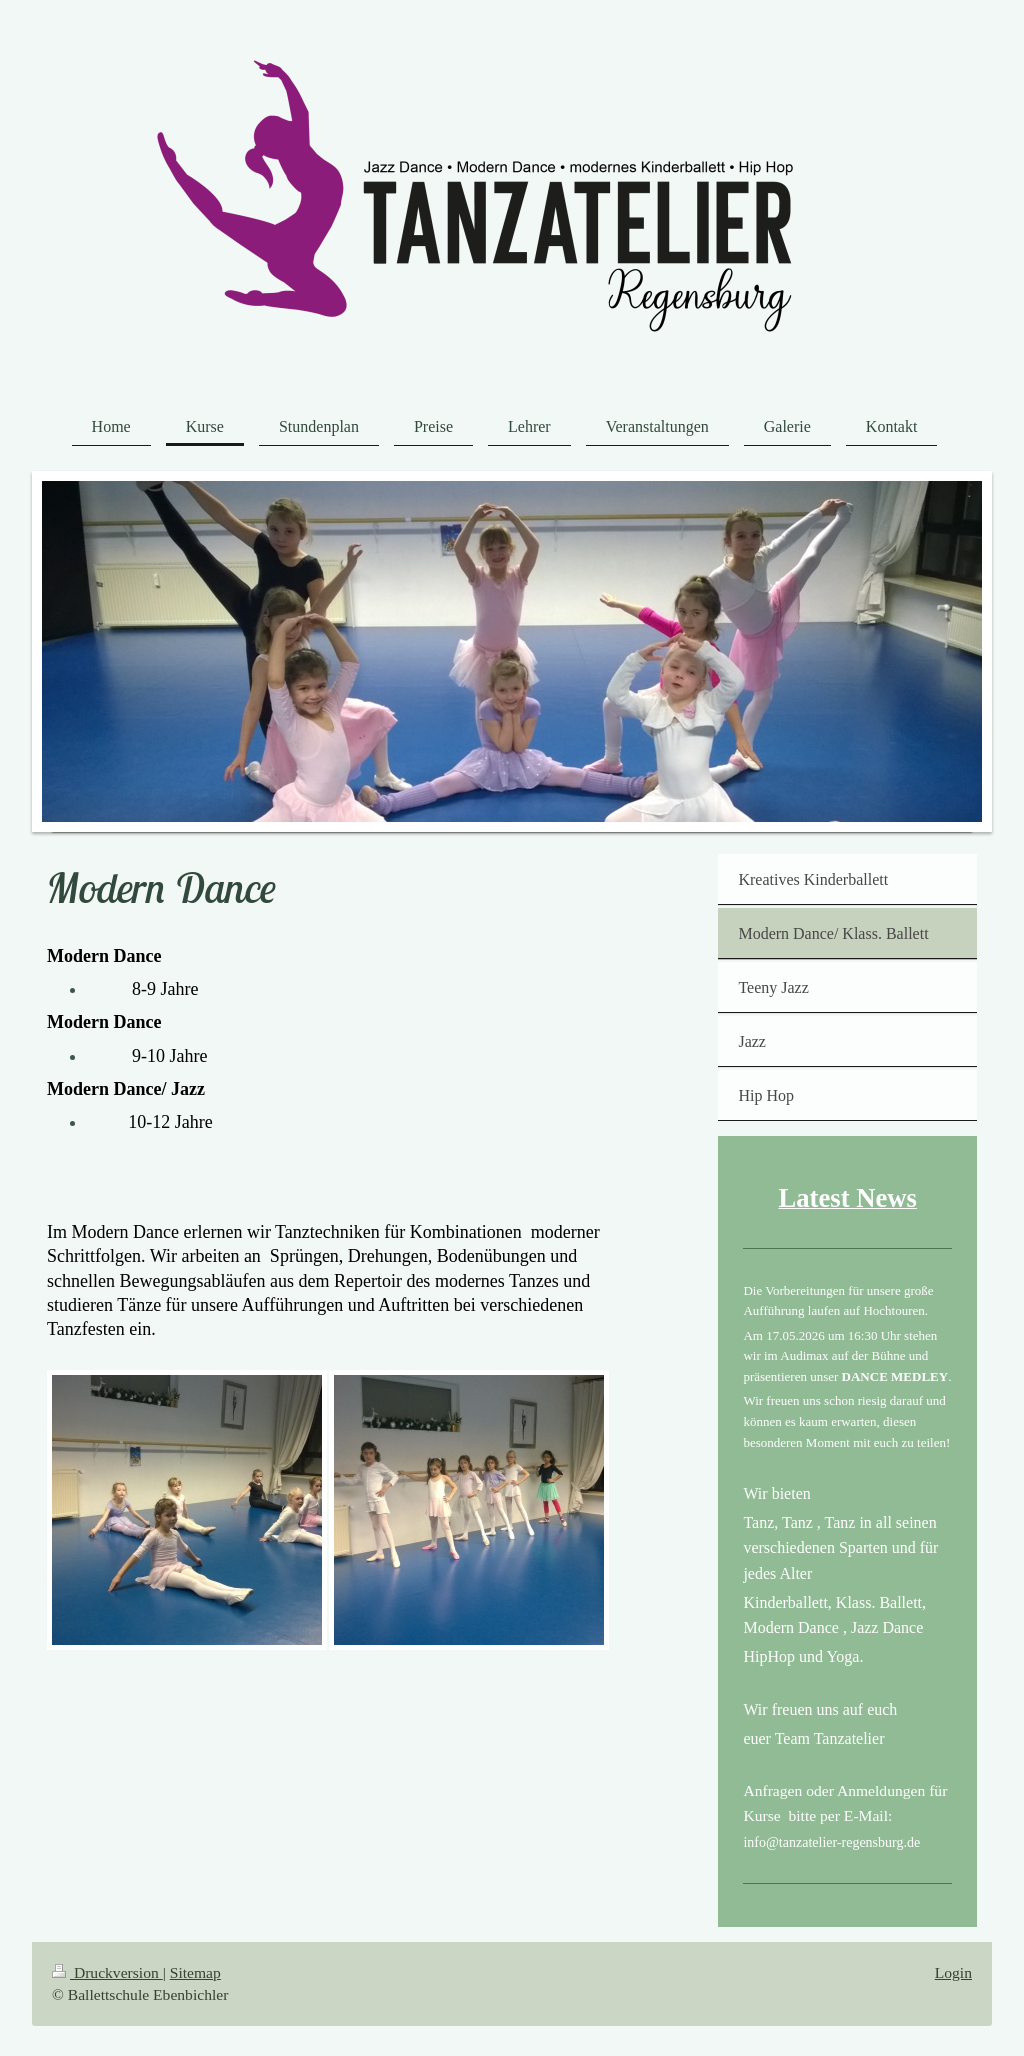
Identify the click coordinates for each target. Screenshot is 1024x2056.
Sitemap (195, 1972)
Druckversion (107, 1972)
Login (953, 1972)
